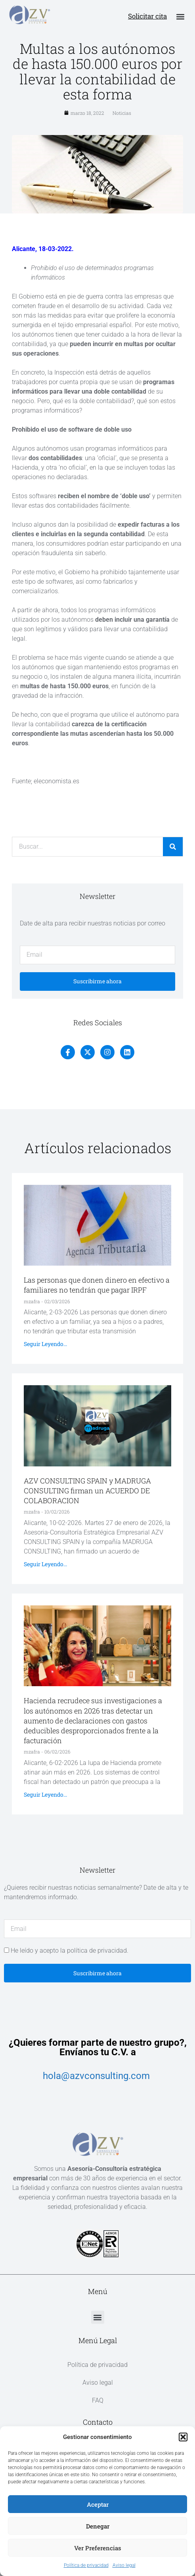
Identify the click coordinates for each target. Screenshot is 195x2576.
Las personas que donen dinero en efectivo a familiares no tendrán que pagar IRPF (97, 1285)
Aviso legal (124, 2565)
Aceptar (98, 2504)
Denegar (97, 2526)
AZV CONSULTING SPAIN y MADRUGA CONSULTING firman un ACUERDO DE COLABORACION (87, 1490)
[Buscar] (173, 846)
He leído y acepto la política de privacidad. (69, 1950)
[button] (183, 2437)
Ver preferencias (97, 2548)
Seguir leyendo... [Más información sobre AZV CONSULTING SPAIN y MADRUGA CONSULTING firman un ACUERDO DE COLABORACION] (45, 1564)
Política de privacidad (86, 2565)
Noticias (122, 113)
